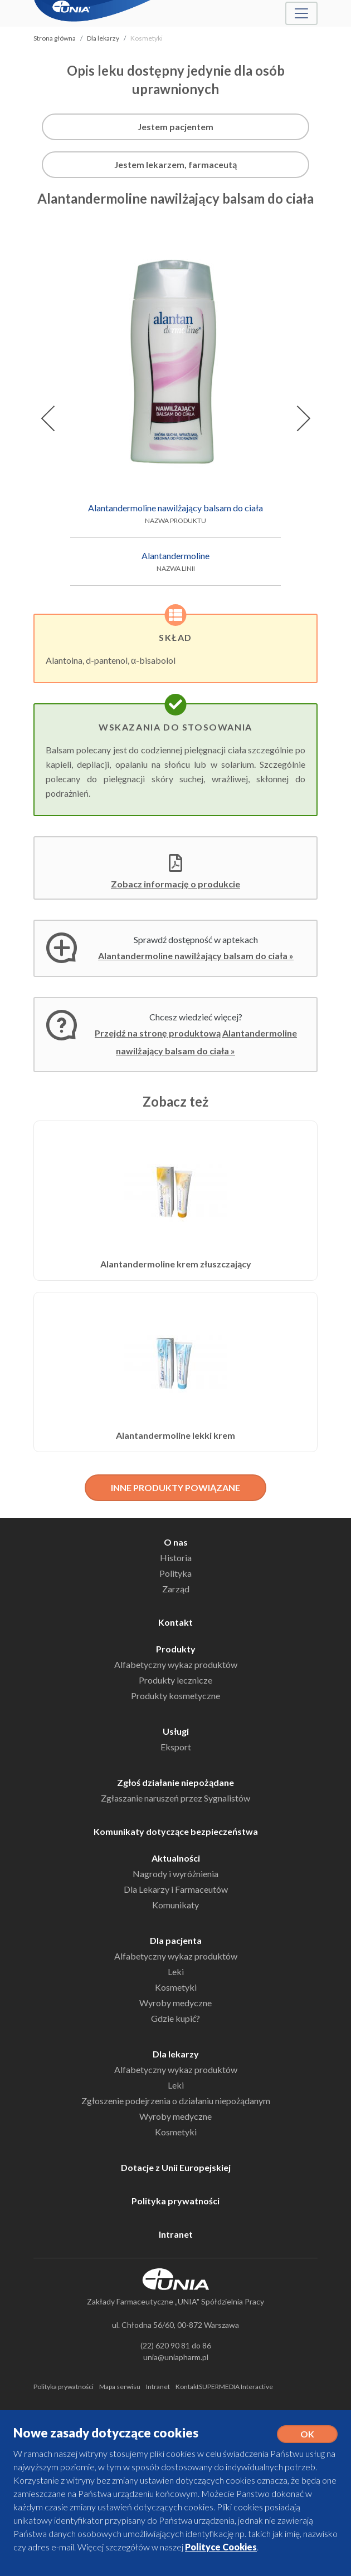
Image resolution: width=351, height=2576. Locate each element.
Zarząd (175, 1588)
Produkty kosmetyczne (175, 1695)
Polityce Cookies (221, 2547)
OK (307, 2434)
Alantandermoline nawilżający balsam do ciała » (196, 955)
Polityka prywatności (175, 2200)
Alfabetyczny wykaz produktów (175, 1664)
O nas (176, 1542)
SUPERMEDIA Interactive (236, 2386)
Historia (176, 1557)
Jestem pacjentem (175, 126)
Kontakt (175, 1622)
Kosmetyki (176, 1987)
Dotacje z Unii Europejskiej (176, 2167)
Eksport (175, 1746)
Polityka (175, 1573)
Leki (176, 1971)
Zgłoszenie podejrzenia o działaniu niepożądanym (175, 2100)
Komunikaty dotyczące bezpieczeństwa (176, 1831)
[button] (47, 418)
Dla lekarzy (103, 38)
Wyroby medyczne (175, 2002)
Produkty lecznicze (175, 1680)
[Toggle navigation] (301, 13)
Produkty (176, 1649)
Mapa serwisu (119, 2386)
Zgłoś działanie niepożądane (175, 1782)
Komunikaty (175, 1904)
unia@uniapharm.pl (175, 2357)
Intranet (176, 2234)
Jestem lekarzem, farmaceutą (175, 164)
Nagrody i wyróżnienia (175, 1873)
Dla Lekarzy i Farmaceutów (176, 1889)
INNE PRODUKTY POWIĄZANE (175, 1487)
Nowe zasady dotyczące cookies (105, 2432)
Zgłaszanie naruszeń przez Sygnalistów (175, 1798)
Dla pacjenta (176, 1940)
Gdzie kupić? (175, 2018)
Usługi (176, 1731)
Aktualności (176, 1858)
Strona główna (54, 38)
